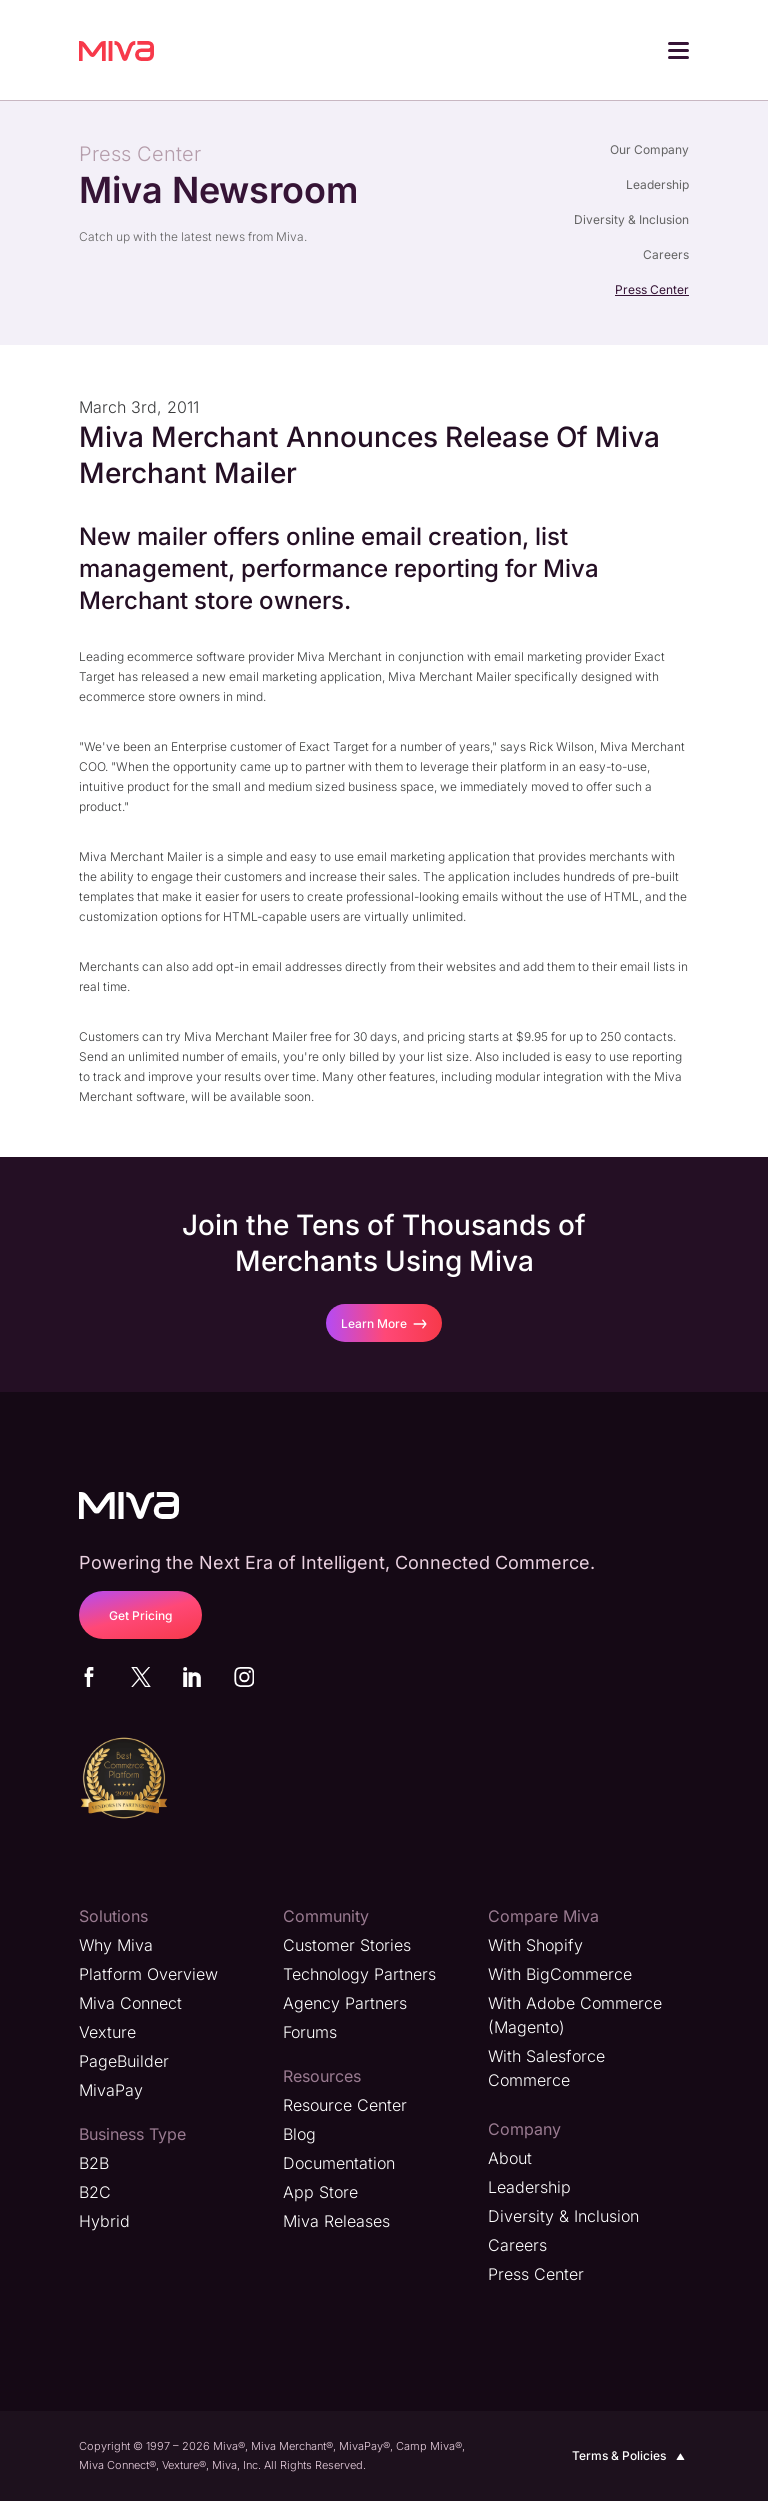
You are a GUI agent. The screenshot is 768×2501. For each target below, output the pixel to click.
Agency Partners (345, 2003)
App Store (320, 2192)
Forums (310, 2032)
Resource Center (345, 2105)
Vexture (107, 2032)
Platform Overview (148, 1974)
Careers (666, 254)
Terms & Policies (630, 2456)
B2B (94, 2163)
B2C (95, 2192)
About (510, 2158)
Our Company (649, 149)
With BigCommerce (560, 1974)
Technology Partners (359, 1974)
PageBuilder (124, 2061)
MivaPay (111, 2090)
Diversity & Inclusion (631, 219)
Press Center (652, 289)
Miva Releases (336, 2221)
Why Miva (116, 1945)
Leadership (657, 184)
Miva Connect (130, 2003)
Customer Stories (347, 1945)
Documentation (339, 2163)
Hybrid (104, 2221)
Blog (299, 2134)
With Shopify (535, 1945)
